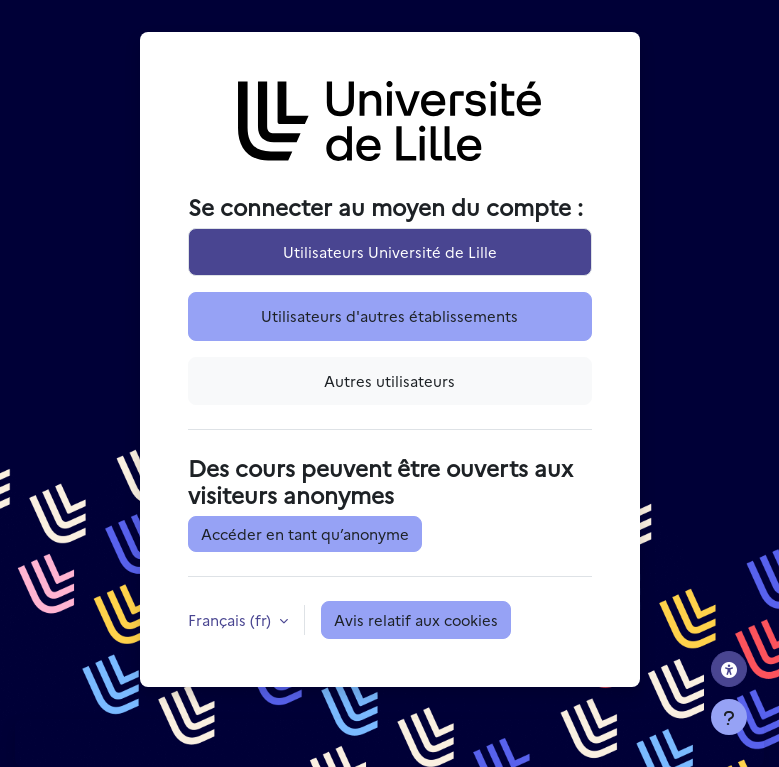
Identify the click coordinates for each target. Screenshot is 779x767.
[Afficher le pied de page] (729, 717)
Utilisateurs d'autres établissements (389, 315)
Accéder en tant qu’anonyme (305, 533)
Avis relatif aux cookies (416, 619)
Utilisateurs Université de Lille (390, 251)
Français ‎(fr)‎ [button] (231, 619)
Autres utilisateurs (389, 380)
